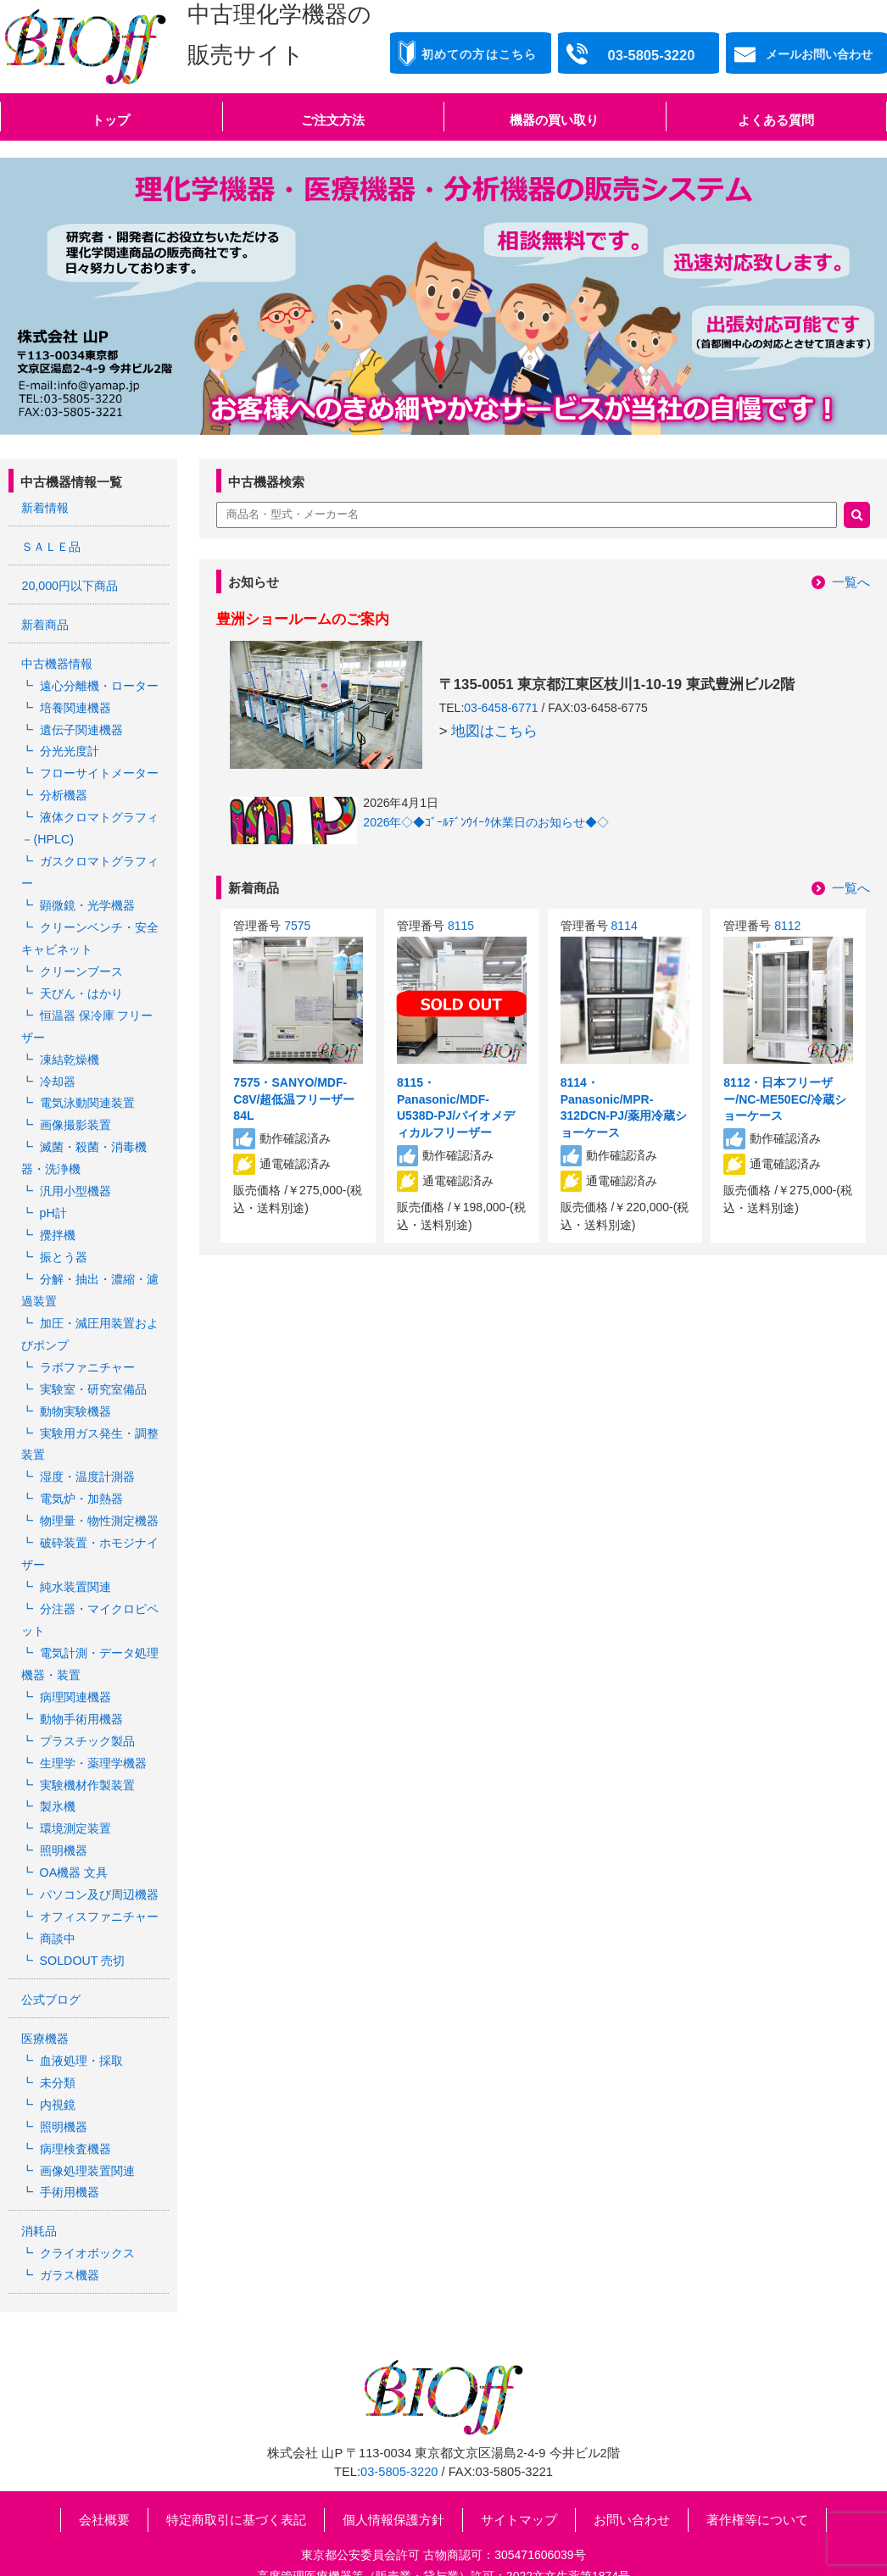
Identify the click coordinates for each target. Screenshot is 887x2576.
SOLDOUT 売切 (81, 1921)
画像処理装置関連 (86, 2125)
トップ (111, 120)
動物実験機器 (74, 1387)
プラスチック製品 (86, 1707)
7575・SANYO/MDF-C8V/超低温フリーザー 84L (293, 1099)
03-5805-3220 (399, 2423)
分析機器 (62, 789)
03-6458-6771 (501, 708)
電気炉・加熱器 (80, 1472)
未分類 (57, 2040)
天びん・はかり (80, 981)
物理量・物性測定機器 (98, 1493)
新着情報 (45, 508)
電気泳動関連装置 (86, 1087)
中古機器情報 (56, 661)
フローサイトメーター (98, 768)
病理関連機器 (74, 1665)
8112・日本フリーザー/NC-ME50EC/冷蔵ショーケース (784, 1099)
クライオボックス (86, 2206)
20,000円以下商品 (69, 584)
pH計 (52, 1194)
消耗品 (39, 2185)
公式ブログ (51, 1959)
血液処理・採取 (80, 2018)
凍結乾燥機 (68, 1045)
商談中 (57, 1899)
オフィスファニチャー (98, 1877)
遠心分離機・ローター (98, 682)
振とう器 (62, 1237)
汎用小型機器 (74, 1173)
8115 (461, 925)
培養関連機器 (74, 703)
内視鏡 (57, 2061)
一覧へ (851, 582)
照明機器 (62, 1814)
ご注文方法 (333, 120)
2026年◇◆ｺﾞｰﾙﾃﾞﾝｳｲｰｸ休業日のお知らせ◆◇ (486, 822)
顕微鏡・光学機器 (86, 896)
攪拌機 (57, 1216)
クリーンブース (80, 959)
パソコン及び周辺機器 (98, 1856)
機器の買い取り (554, 120)
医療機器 (45, 1997)
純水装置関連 (74, 1558)
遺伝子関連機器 (80, 725)
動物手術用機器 (80, 1686)
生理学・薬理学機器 (92, 1728)
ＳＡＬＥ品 (51, 546)
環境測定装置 (74, 1793)
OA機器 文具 (73, 1835)
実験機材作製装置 (86, 1749)
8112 (787, 925)
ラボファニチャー (86, 1344)
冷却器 (57, 1066)
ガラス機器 (68, 2227)
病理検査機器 (74, 2104)
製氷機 (57, 1771)
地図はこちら (494, 731)
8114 (624, 925)
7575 (297, 925)
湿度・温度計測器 (86, 1451)
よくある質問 (776, 120)
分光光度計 (68, 746)
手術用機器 (68, 2146)
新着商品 (45, 623)
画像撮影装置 (74, 1109)
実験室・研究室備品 (92, 1365)
